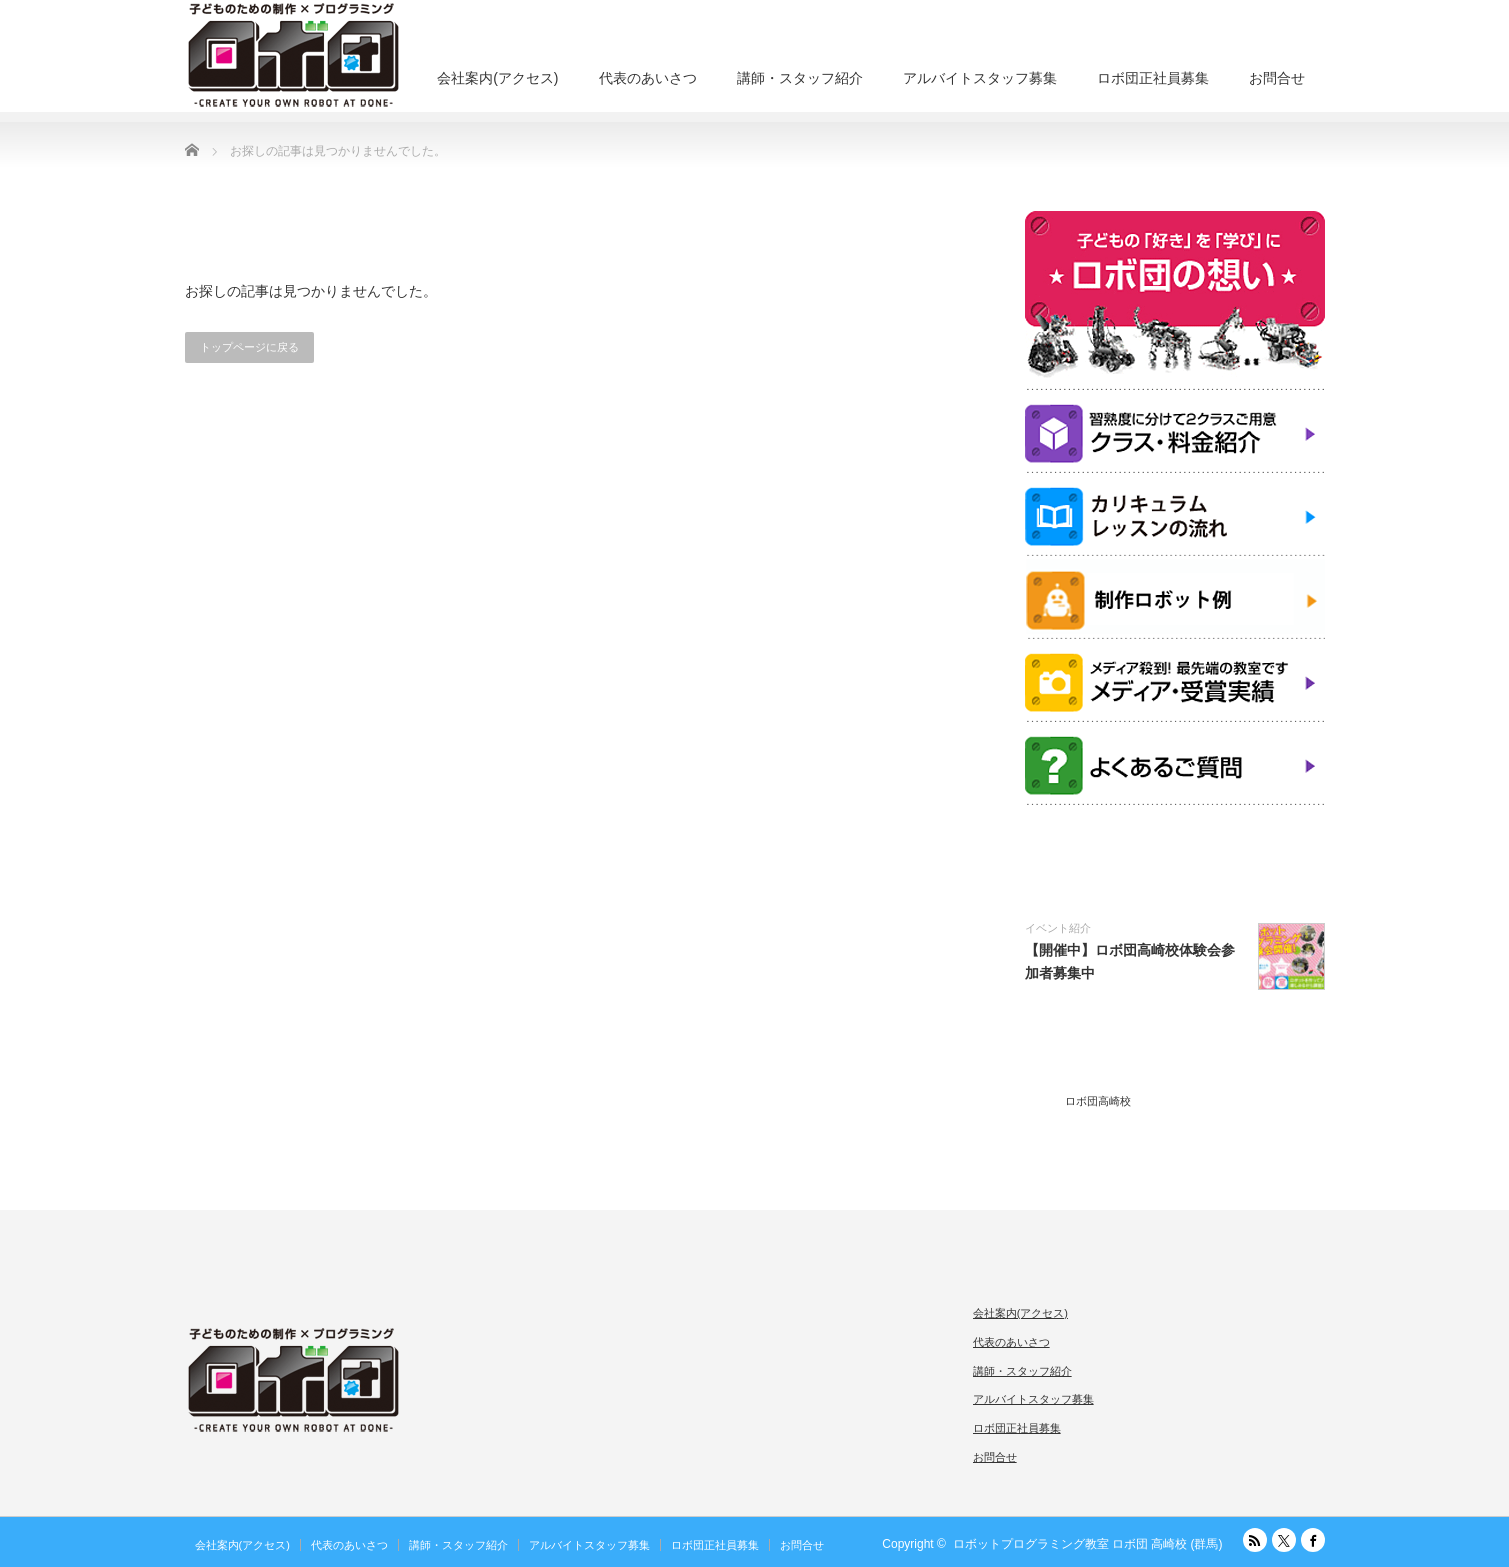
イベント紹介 (1058, 928)
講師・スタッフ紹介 (800, 78)
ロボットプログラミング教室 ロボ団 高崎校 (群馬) (1088, 1544)
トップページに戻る (249, 347)
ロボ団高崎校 (1098, 1101)
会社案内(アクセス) (497, 78)
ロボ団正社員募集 (1153, 78)
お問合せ (1277, 78)
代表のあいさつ (648, 78)
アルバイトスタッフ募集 (980, 78)
